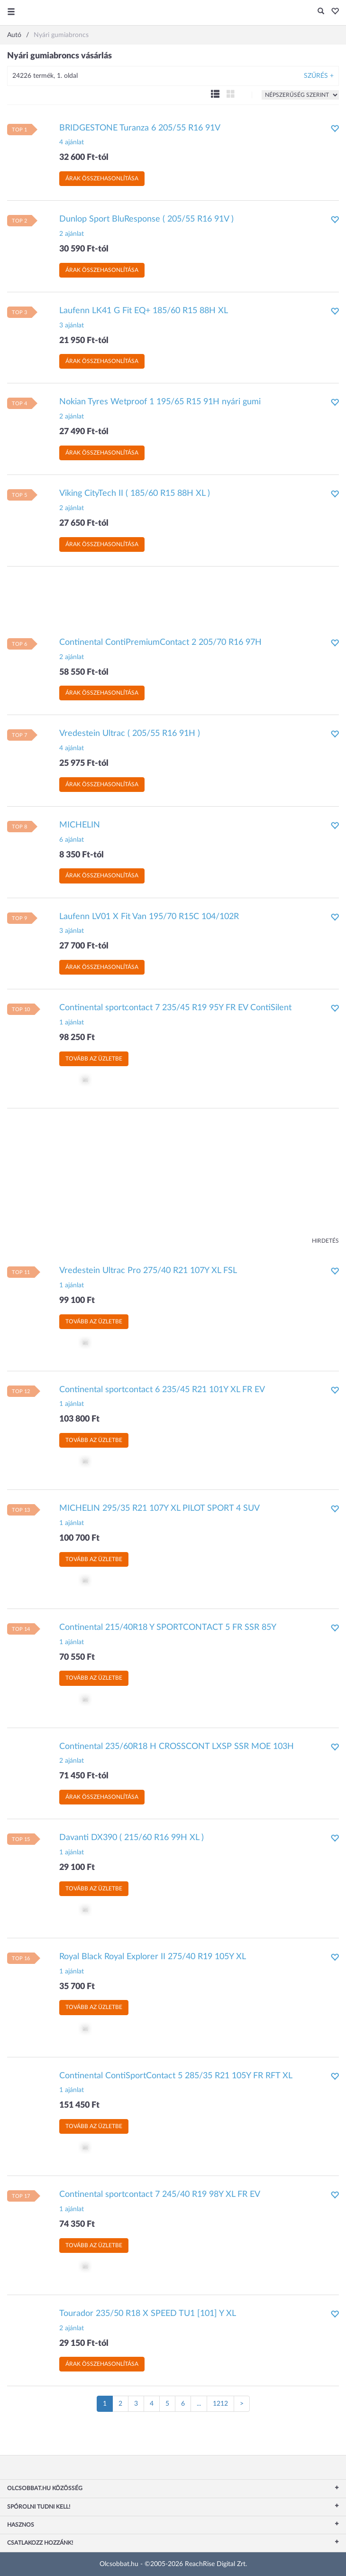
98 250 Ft (77, 1037)
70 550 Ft (77, 1657)
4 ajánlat (71, 142)
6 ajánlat (71, 840)
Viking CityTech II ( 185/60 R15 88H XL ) (134, 493)
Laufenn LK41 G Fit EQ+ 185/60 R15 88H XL (143, 311)
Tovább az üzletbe (93, 1058)
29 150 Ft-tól (84, 2343)
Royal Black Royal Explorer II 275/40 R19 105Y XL (152, 1957)
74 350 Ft (77, 2224)
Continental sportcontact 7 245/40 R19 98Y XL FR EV (159, 2194)
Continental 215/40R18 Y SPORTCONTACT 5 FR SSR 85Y (167, 1627)
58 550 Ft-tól (84, 672)
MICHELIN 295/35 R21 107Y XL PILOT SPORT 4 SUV (159, 1508)
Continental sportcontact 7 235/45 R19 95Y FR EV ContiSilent (175, 1008)
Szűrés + (319, 76)
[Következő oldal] (242, 2404)
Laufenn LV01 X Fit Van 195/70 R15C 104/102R (149, 916)
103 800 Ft (79, 1419)
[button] (332, 12)
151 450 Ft (79, 2105)
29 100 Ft (77, 1867)
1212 (220, 2403)
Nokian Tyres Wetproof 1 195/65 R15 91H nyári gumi (160, 402)
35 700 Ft (77, 1986)
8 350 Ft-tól (81, 855)
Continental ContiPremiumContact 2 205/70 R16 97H (160, 642)
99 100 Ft (77, 1300)
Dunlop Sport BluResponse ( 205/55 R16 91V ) (146, 219)
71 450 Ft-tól (84, 1776)
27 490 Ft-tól (84, 432)
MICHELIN (79, 825)
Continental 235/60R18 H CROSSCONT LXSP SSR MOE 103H (176, 1746)
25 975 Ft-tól (84, 763)
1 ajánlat (71, 1022)
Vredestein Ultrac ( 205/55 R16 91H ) (129, 733)
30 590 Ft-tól (84, 249)
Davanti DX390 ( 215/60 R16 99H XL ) (131, 1837)
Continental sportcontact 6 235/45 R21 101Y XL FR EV (162, 1390)
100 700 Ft (79, 1538)
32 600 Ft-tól (84, 157)
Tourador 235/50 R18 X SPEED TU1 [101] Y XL (147, 2313)
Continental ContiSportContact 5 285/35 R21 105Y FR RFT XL (175, 2076)
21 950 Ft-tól (84, 340)
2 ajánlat (71, 234)
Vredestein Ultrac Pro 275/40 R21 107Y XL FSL (148, 1270)
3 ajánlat (71, 325)
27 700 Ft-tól (84, 946)
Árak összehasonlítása (101, 178)
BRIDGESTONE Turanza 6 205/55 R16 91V (139, 128)
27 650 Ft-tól (84, 523)
